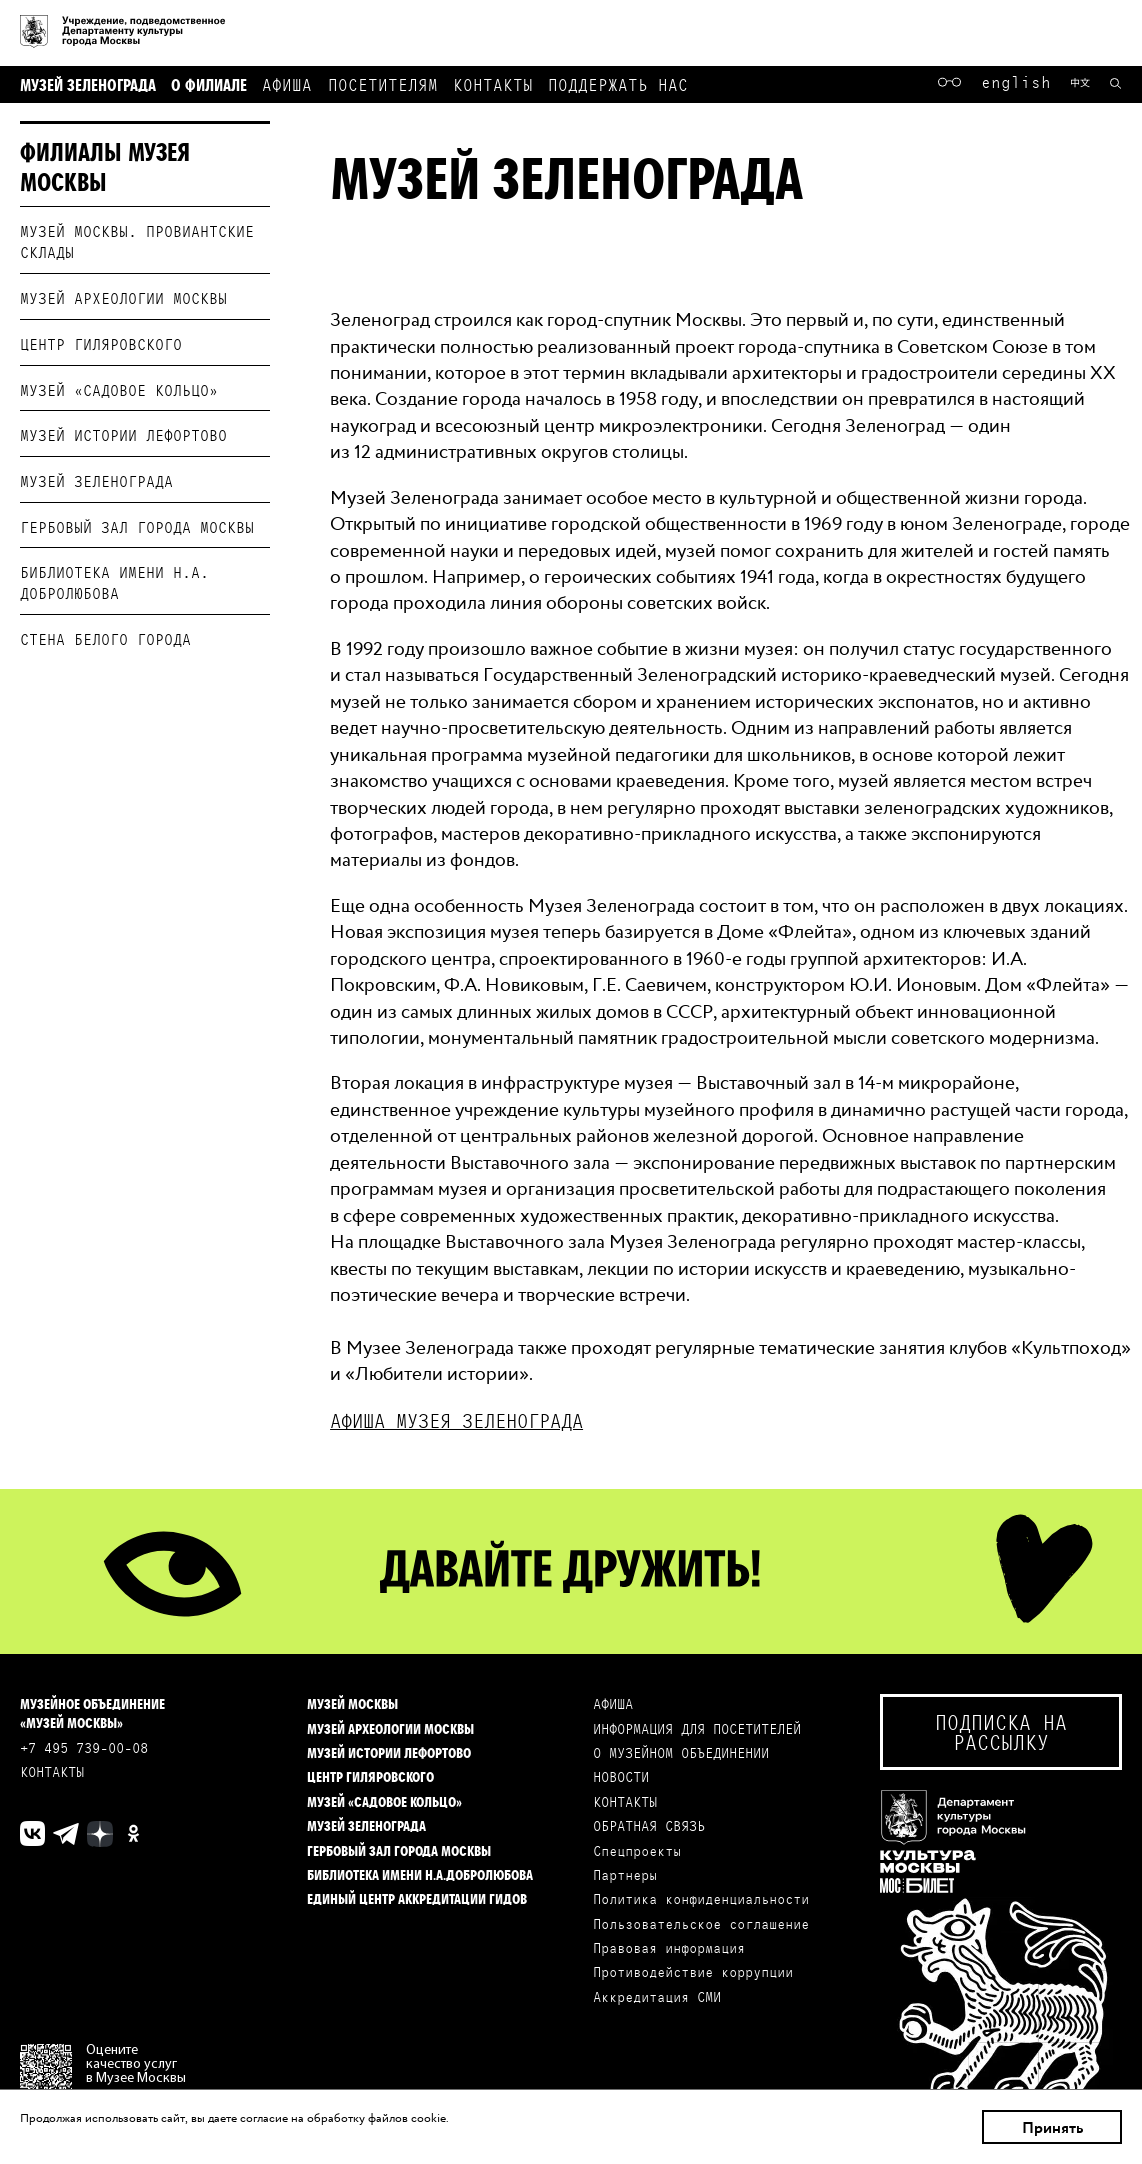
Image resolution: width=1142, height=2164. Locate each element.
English (1016, 81)
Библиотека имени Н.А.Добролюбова (420, 1874)
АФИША (613, 1703)
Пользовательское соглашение (701, 1923)
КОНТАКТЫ (52, 1771)
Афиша (287, 83)
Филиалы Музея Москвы (105, 166)
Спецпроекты (637, 1850)
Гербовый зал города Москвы (137, 526)
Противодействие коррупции (693, 1971)
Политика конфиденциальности (701, 1898)
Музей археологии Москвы (123, 297)
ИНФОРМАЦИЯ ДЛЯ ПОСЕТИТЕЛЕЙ (697, 1728)
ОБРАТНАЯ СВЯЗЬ (649, 1825)
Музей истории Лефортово (123, 434)
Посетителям (383, 83)
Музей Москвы (352, 1703)
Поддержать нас (618, 83)
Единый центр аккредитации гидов (417, 1898)
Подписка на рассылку (1001, 1731)
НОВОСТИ (621, 1776)
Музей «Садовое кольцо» (119, 389)
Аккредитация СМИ (657, 1996)
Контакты (493, 83)
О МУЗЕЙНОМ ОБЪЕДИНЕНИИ (681, 1752)
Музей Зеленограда (88, 83)
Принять (1052, 2127)
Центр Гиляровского (101, 343)
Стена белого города (105, 638)
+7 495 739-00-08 (84, 1747)
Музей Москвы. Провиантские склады (137, 241)
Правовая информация (669, 1947)
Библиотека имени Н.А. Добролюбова (114, 582)
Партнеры (625, 1874)
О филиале (209, 83)
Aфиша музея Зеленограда (456, 1420)
